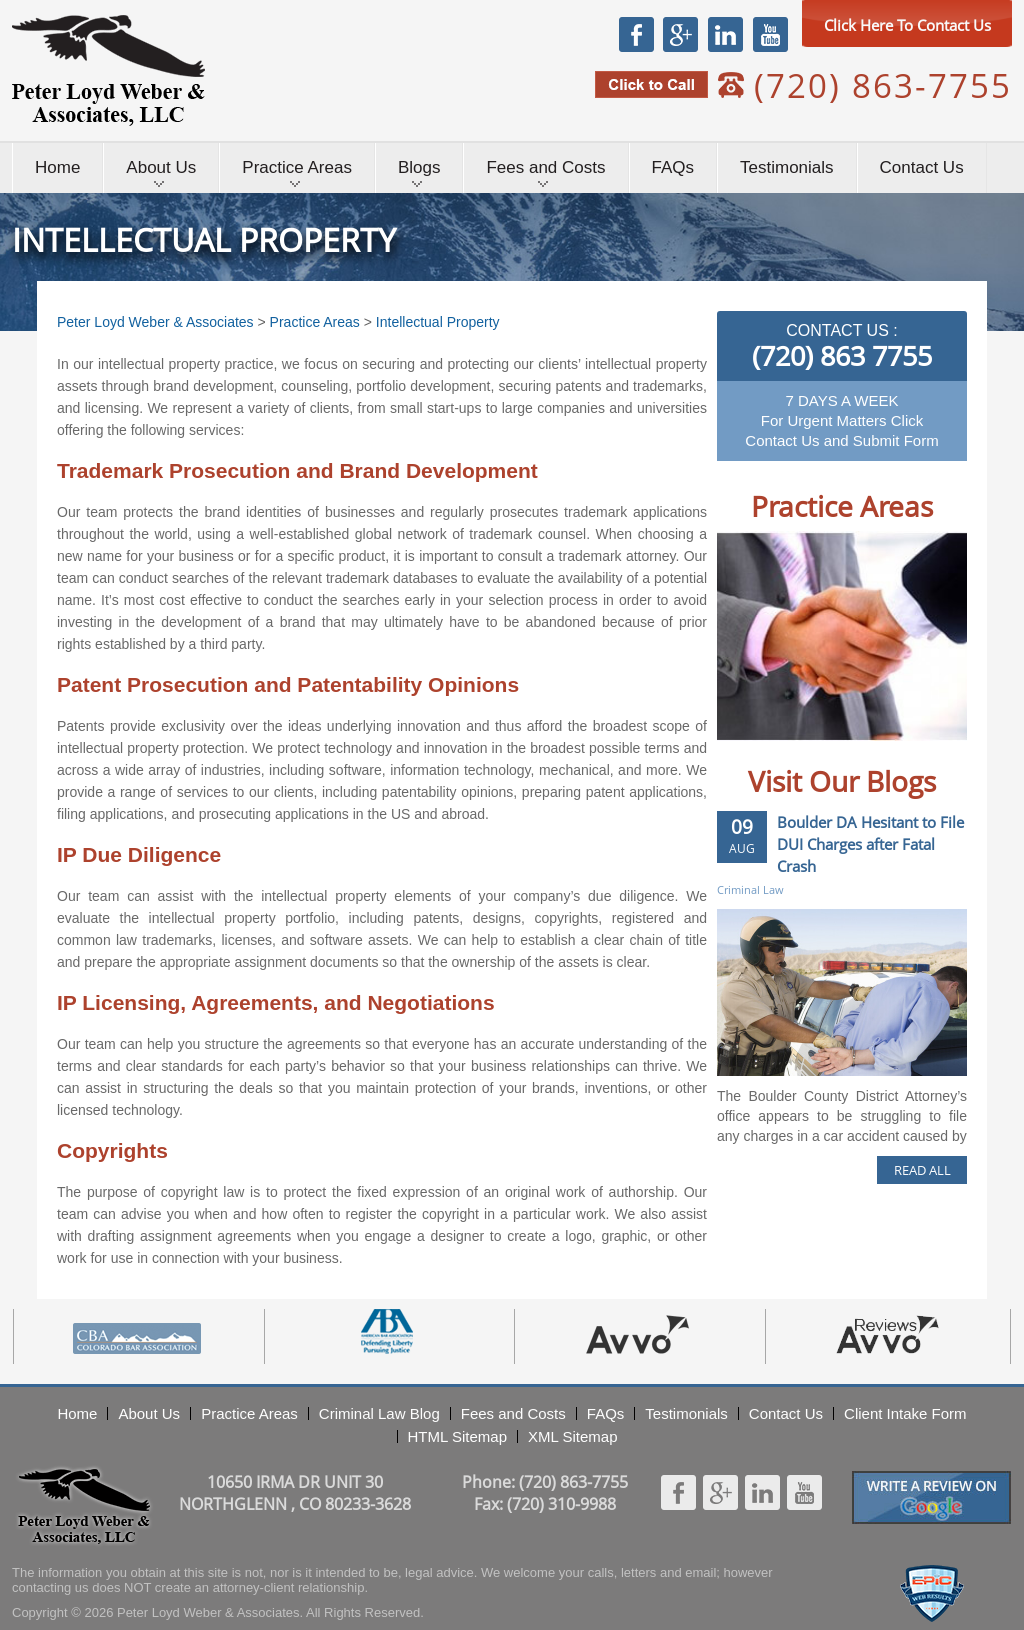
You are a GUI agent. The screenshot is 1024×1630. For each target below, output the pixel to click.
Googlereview (932, 1479)
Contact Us (922, 167)
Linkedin (725, 34)
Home (57, 167)
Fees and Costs (545, 167)
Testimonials (787, 167)
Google (680, 34)
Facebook (636, 34)
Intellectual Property (438, 322)
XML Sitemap (572, 1436)
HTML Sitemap (457, 1436)
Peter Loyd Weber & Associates (108, 70)
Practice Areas (297, 167)
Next (931, 756)
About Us (161, 167)
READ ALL (922, 1170)
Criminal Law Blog (379, 1413)
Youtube (770, 34)
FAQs (673, 167)
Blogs (419, 167)
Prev (752, 756)
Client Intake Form (905, 1413)
